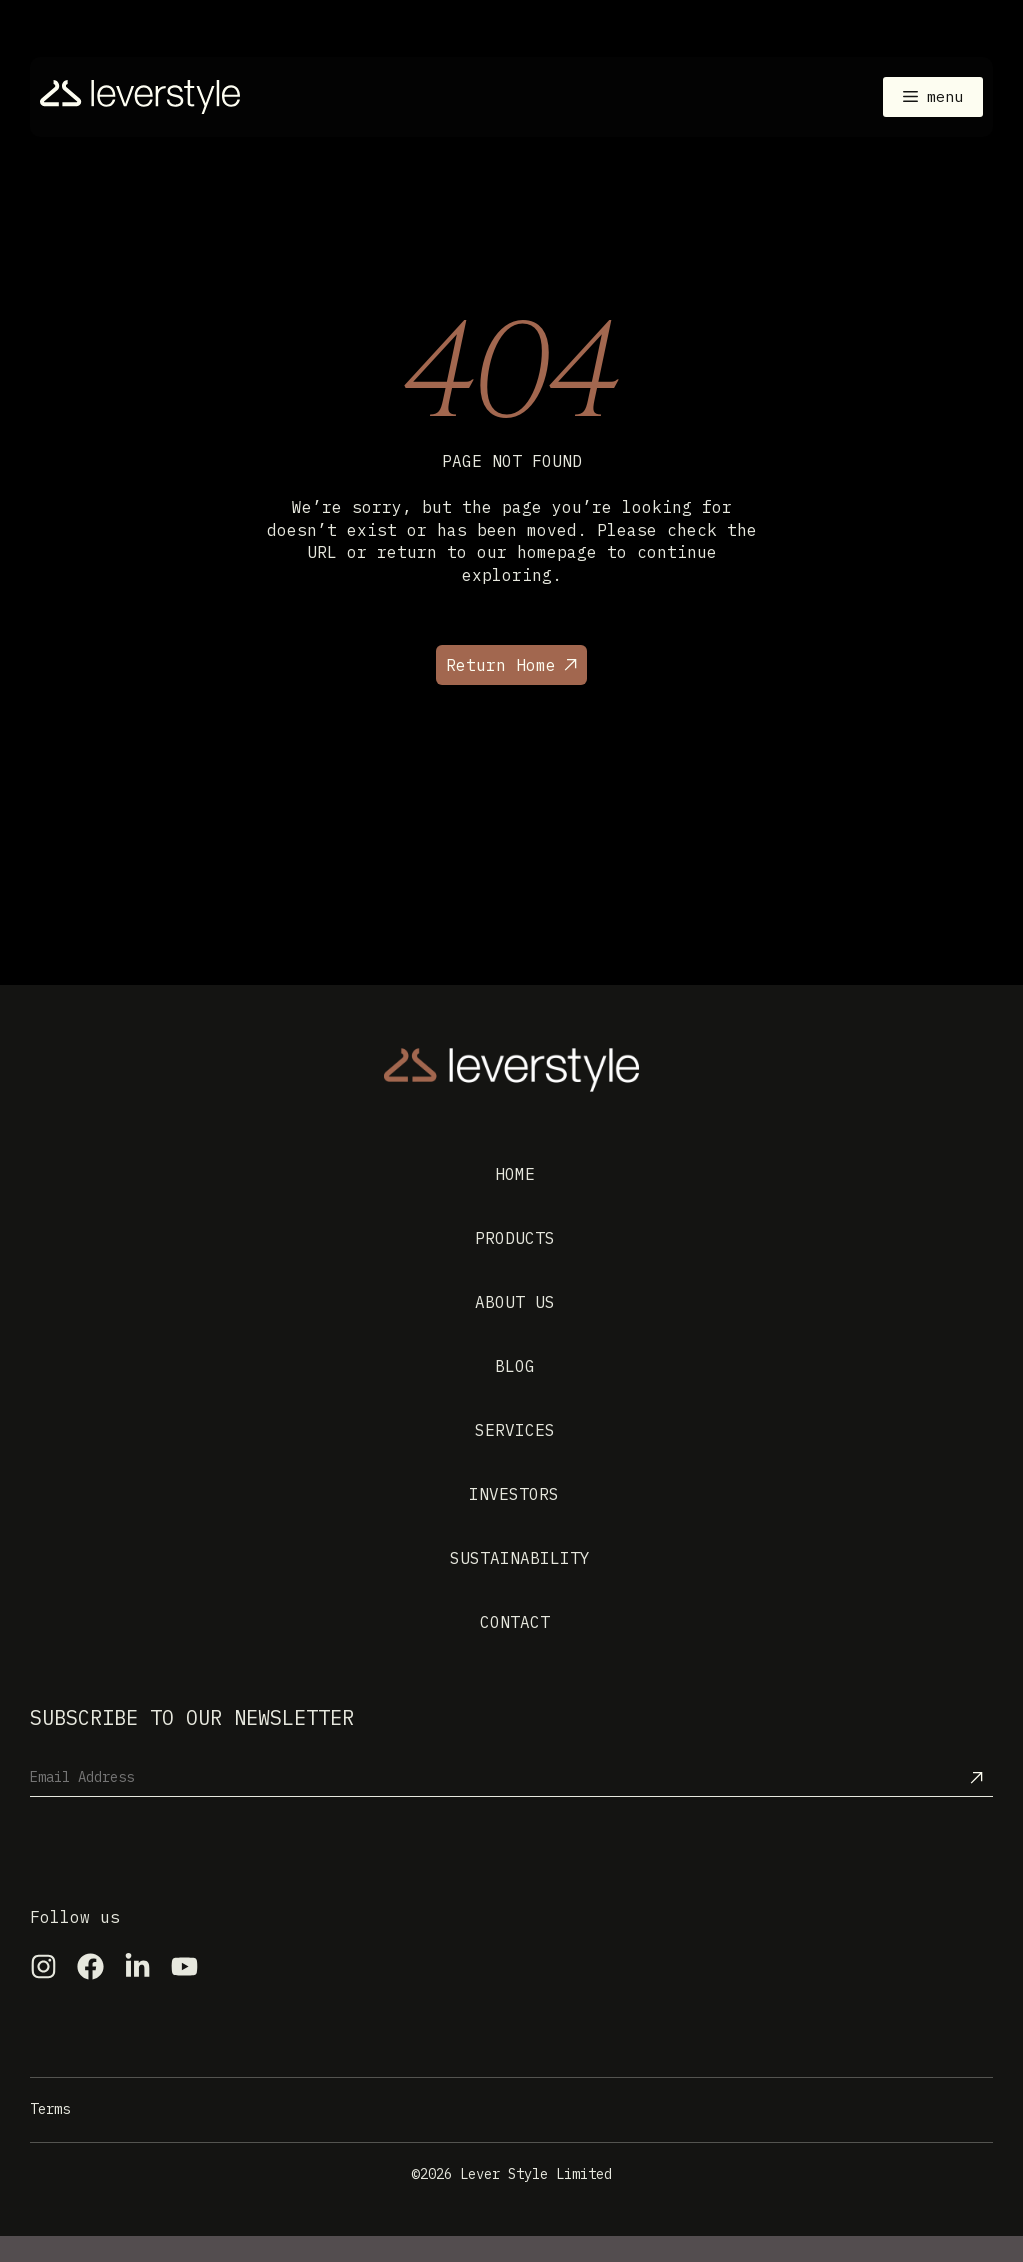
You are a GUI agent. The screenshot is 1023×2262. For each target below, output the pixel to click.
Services (515, 1430)
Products (515, 1238)
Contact (515, 1622)
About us (515, 1302)
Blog (515, 1366)
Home (515, 1174)
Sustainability (520, 1558)
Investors (514, 1494)
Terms (50, 2109)
